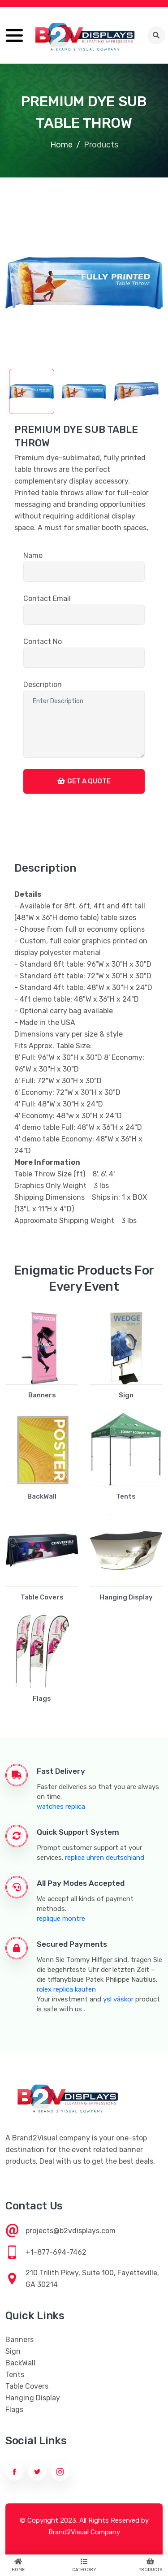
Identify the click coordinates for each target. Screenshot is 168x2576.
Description (42, 684)
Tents (126, 1496)
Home (61, 145)
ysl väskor (118, 1999)
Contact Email (47, 598)
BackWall (41, 1496)
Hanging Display (126, 1597)
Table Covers (42, 1597)
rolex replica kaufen (66, 1989)
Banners (42, 1395)
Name (33, 555)
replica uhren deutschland (104, 1858)
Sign (126, 1395)
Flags (42, 1698)
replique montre (61, 1919)
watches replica (61, 1806)
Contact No (42, 641)
